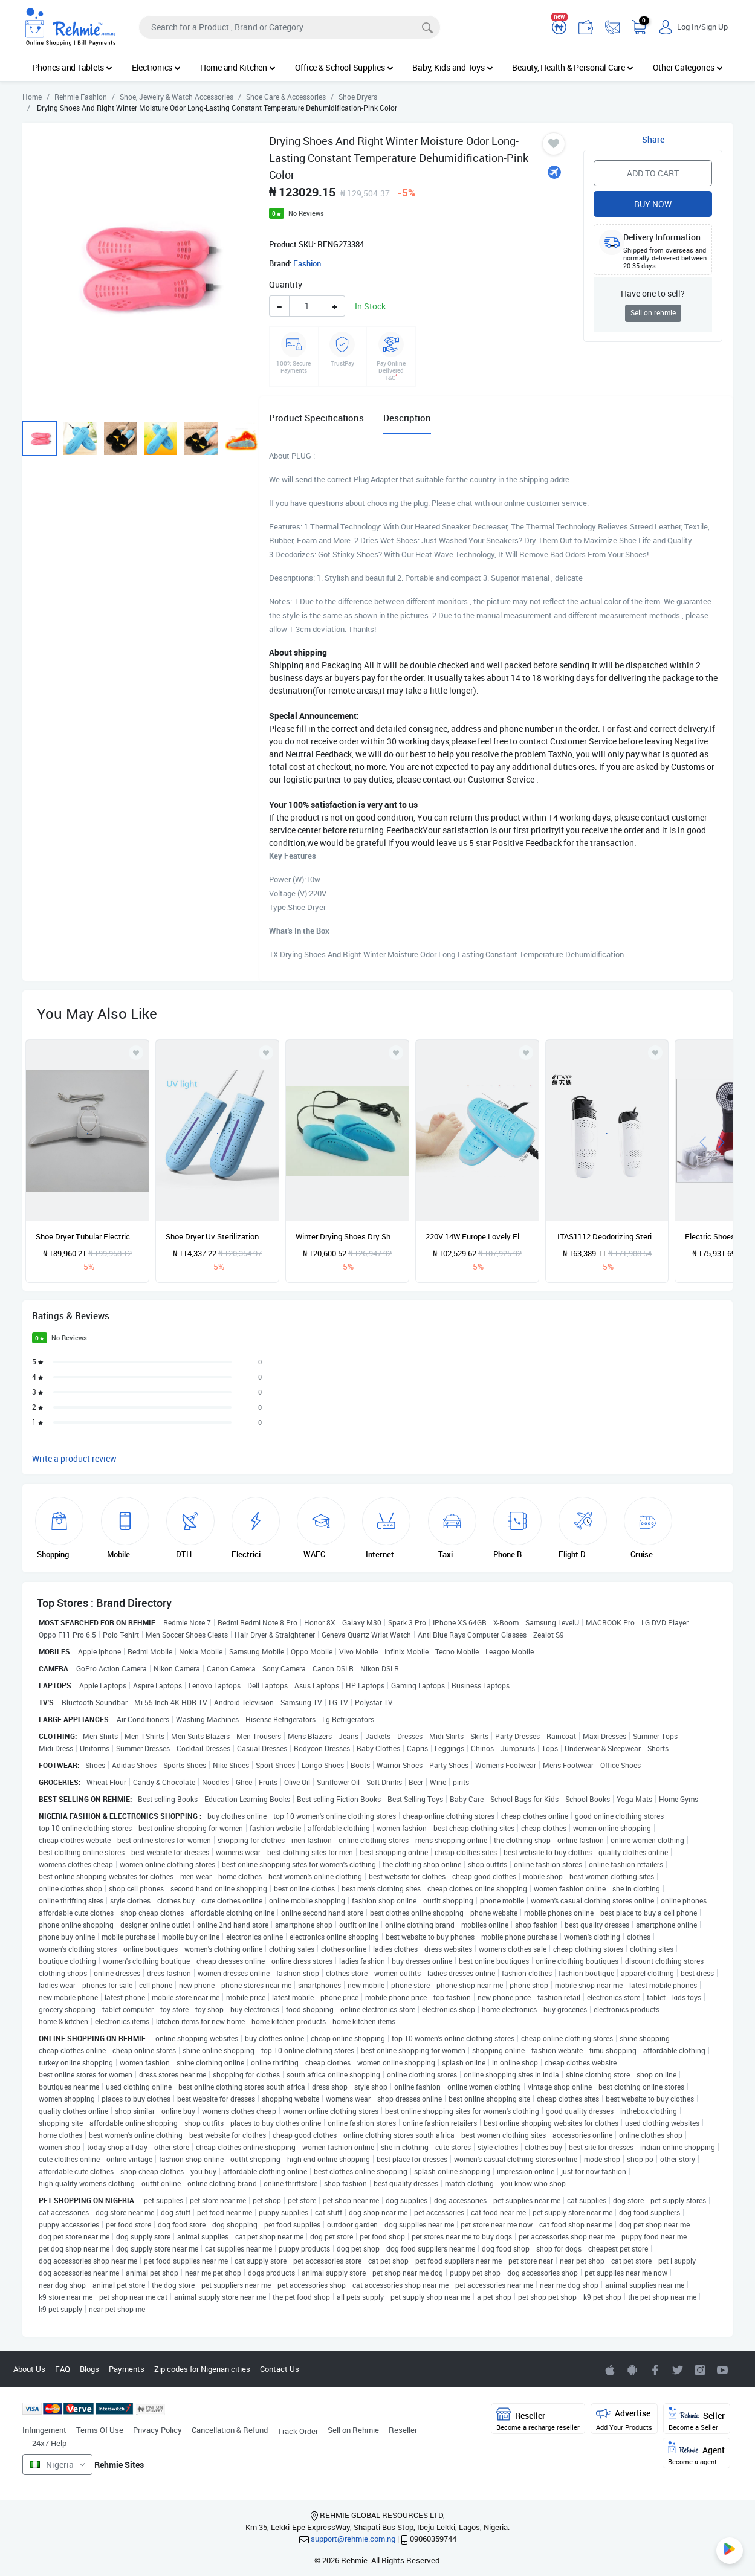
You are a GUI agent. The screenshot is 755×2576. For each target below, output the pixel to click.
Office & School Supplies (344, 67)
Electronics (156, 67)
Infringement (44, 2429)
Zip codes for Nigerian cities (202, 2368)
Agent (696, 2453)
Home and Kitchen (238, 67)
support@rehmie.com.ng (353, 2538)
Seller (697, 2419)
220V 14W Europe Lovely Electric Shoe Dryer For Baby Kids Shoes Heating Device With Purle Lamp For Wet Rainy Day (477, 1236)
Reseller (403, 2429)
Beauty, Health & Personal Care (572, 67)
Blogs (89, 2368)
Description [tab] (407, 418)
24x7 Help (49, 2443)
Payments (126, 2368)
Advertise (624, 2419)
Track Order (297, 2431)
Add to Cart (653, 173)
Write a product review (74, 1458)
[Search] (289, 27)
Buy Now (653, 204)
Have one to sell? (653, 293)
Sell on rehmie (653, 313)
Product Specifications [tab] (316, 418)
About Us (29, 2368)
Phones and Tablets (72, 67)
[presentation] (703, 1141)
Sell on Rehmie (353, 2429)
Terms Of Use (99, 2429)
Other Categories (688, 67)
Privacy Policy (157, 2429)
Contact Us (279, 2368)
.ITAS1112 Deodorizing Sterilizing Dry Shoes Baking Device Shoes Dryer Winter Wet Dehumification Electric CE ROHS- (607, 1236)
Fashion (307, 263)
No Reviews (306, 213)
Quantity (285, 284)
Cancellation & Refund (230, 2429)
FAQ (62, 2368)
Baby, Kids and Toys (452, 67)
